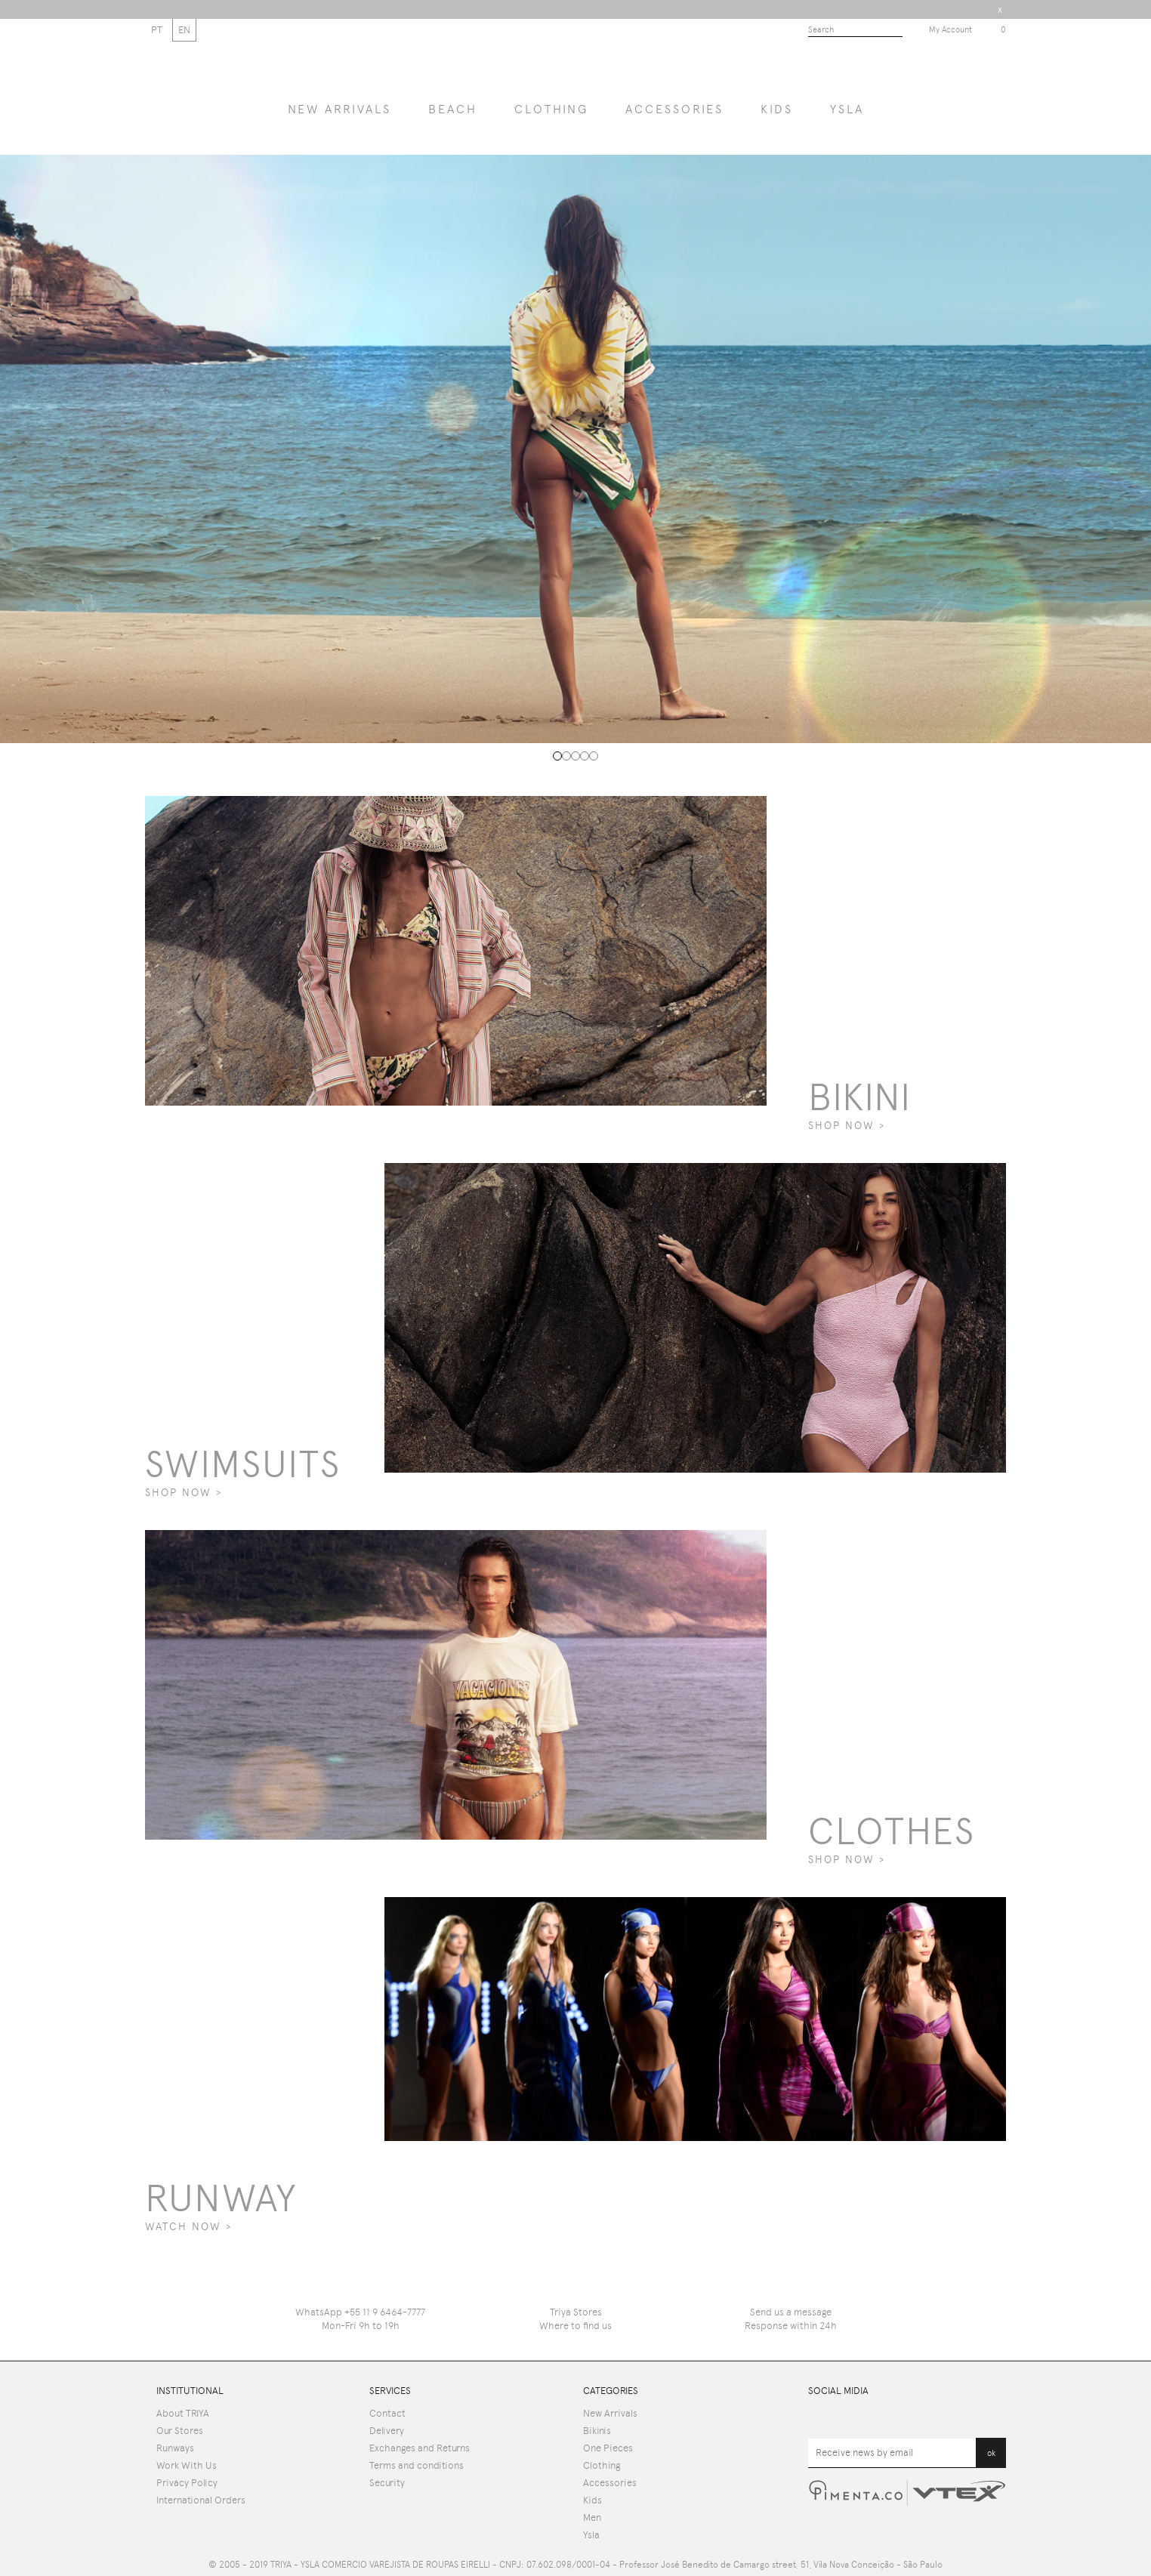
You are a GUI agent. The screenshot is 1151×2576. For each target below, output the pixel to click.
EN (184, 29)
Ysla (591, 2535)
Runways (175, 2448)
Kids (777, 109)
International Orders (200, 2500)
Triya (576, 64)
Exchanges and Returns (419, 2448)
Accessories (674, 109)
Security (387, 2483)
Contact (387, 2413)
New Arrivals (610, 2413)
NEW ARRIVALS (339, 109)
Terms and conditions (416, 2465)
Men (592, 2517)
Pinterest (935, 2417)
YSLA (847, 109)
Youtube (817, 2417)
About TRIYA (182, 2413)
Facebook (877, 2417)
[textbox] (855, 30)
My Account (950, 30)
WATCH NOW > (188, 2226)
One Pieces (608, 2448)
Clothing (551, 109)
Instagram (997, 2417)
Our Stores (179, 2431)
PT (156, 29)
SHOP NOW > (846, 1125)
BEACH (452, 109)
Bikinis (597, 2431)
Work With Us (186, 2465)
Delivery (386, 2431)
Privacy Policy (187, 2483)
